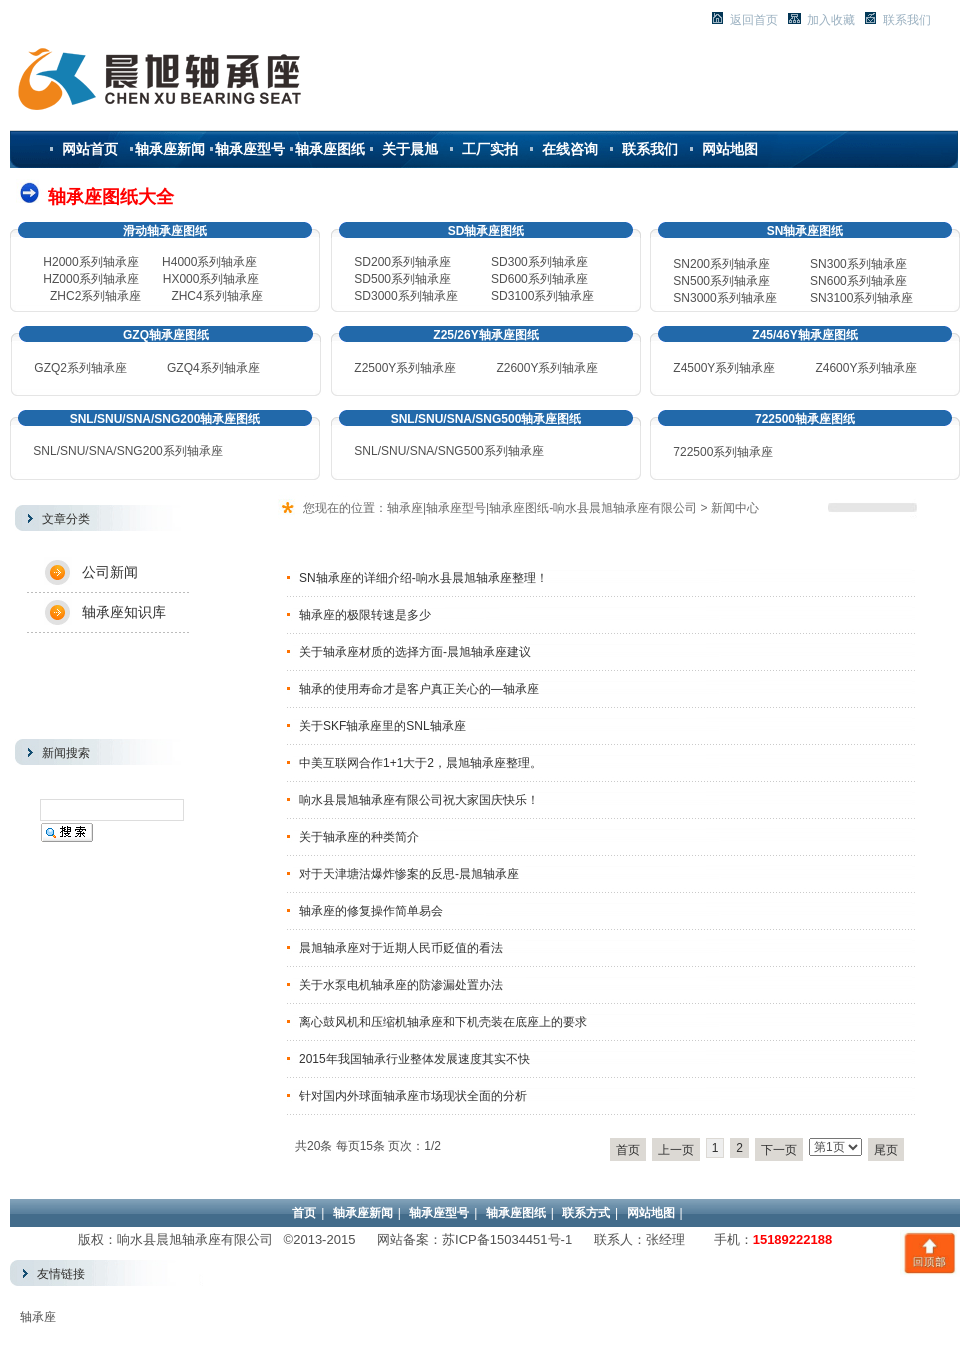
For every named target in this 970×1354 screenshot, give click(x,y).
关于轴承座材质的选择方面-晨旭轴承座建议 (415, 652)
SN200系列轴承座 (721, 264)
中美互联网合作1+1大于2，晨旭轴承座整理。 (420, 763)
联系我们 (650, 149)
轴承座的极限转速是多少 (365, 615)
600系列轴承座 (858, 281)
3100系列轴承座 (861, 298)
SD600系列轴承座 (539, 279)
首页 (628, 1150)
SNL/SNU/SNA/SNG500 (448, 451)
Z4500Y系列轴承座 (724, 368)
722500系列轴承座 (723, 452)
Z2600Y (517, 368)
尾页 (886, 1150)
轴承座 (38, 1317)
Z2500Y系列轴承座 (405, 368)
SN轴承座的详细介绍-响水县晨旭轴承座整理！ (423, 578)
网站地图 (730, 149)
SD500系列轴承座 (402, 279)
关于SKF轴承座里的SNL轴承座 (382, 726)
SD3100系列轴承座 (542, 296)
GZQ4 (183, 368)
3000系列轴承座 (724, 298)
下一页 (779, 1150)
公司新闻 (110, 572)
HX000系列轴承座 (211, 279)
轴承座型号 (250, 149)
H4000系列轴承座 (209, 262)
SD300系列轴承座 (539, 262)
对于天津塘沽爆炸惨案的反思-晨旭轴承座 (409, 874)
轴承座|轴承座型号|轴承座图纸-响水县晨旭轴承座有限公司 (542, 508)
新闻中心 (735, 508)
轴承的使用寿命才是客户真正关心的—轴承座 (419, 689)
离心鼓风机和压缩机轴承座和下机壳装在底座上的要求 (443, 1022)
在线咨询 (570, 149)
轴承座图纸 (330, 149)
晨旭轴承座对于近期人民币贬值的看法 (401, 948)
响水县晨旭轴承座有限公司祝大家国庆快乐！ (419, 800)
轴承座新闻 (170, 149)
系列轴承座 (230, 368)
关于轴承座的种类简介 (359, 837)
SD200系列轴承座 (402, 262)
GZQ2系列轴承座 (80, 368)
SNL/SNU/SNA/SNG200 (127, 451)
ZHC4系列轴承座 (216, 296)
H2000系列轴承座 (90, 262)
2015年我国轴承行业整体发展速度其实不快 (414, 1059)
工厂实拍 (490, 149)
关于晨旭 (410, 149)
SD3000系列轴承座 (405, 296)
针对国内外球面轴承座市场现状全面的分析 (413, 1096)
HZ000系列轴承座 (91, 279)
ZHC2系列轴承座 (95, 296)
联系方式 (586, 1213)
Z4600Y (836, 368)
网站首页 (90, 149)
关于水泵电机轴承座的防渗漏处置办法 (401, 985)
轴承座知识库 (124, 612)
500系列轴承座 (721, 281)
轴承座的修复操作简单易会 (371, 911)
